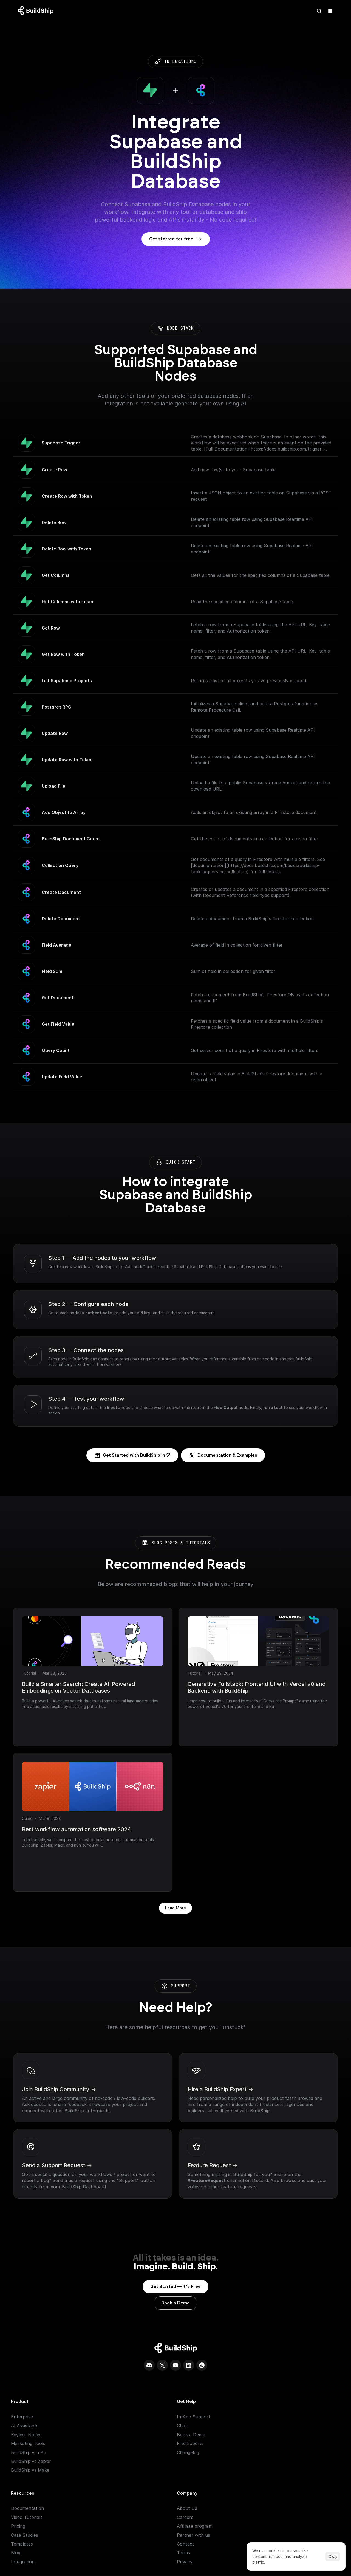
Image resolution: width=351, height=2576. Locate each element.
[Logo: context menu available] (37, 11)
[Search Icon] (319, 11)
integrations (137, 61)
